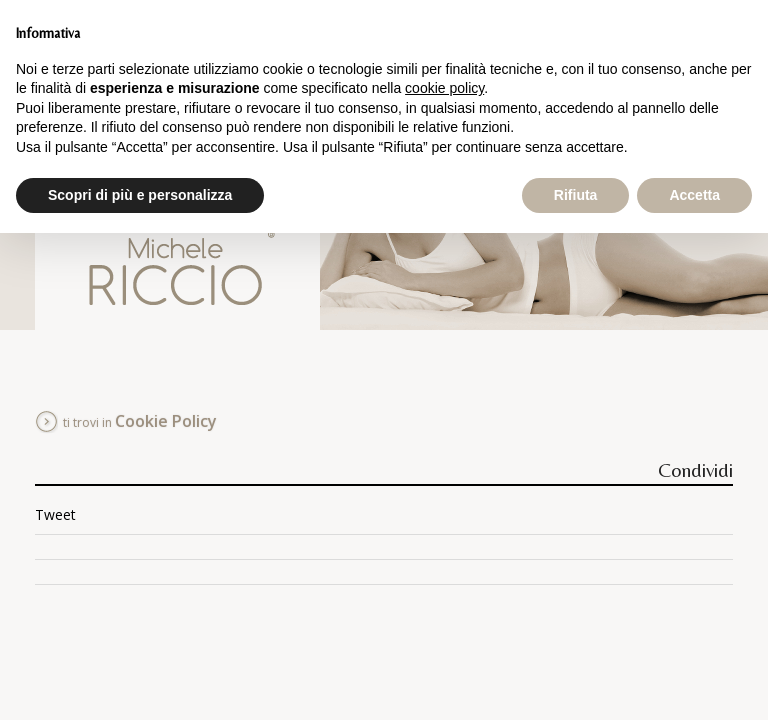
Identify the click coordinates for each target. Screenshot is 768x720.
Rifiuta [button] (576, 195)
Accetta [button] (694, 195)
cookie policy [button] (444, 88)
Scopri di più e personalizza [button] (140, 195)
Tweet (55, 514)
